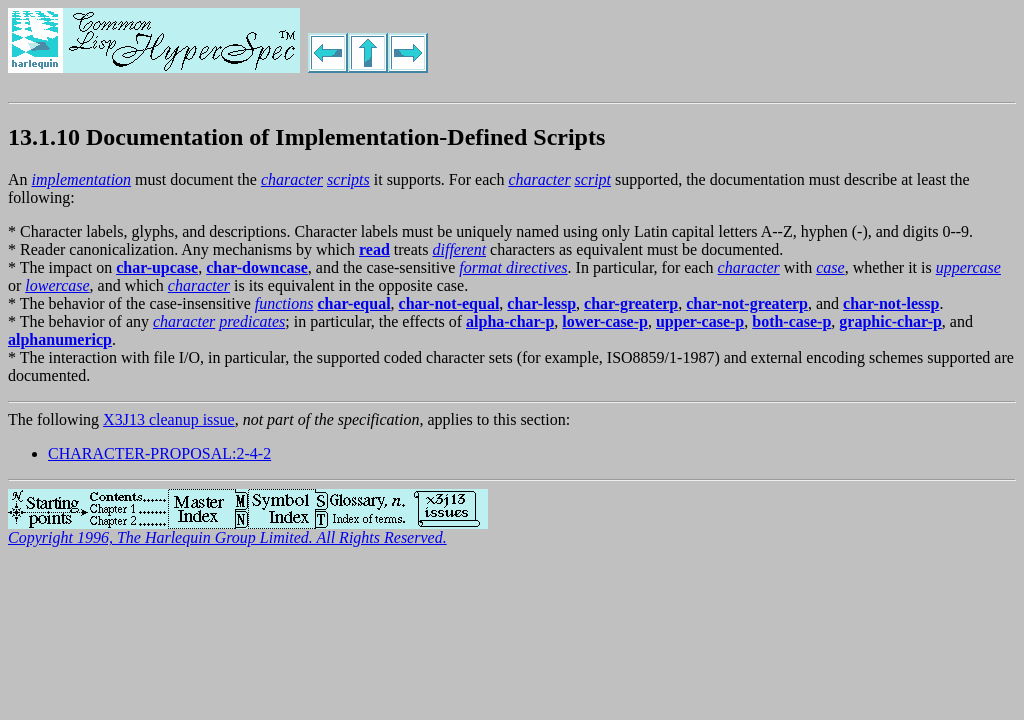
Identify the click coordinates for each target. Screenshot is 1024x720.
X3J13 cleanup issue (169, 419)
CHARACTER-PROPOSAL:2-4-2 (159, 453)
